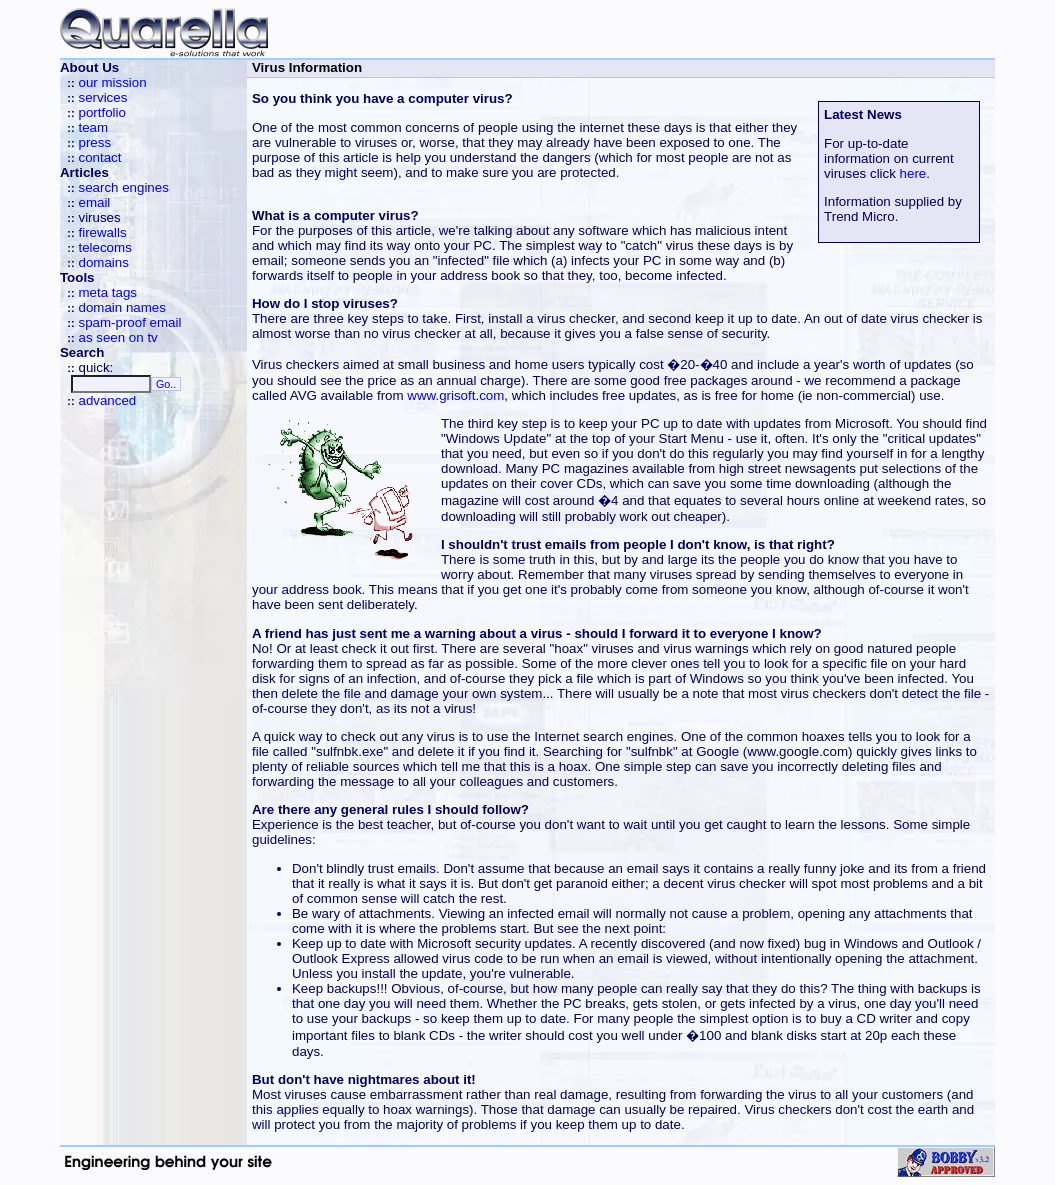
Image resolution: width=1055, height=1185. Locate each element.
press (94, 142)
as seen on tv (117, 337)
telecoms (104, 247)
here (913, 173)
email (94, 202)
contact (99, 157)
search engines (123, 187)
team (93, 127)
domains (103, 262)
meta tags (107, 292)
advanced (107, 400)
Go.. (166, 384)
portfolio (101, 112)
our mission (112, 82)
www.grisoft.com (455, 395)
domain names (121, 307)
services (102, 97)
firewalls (102, 232)
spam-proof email (129, 322)
